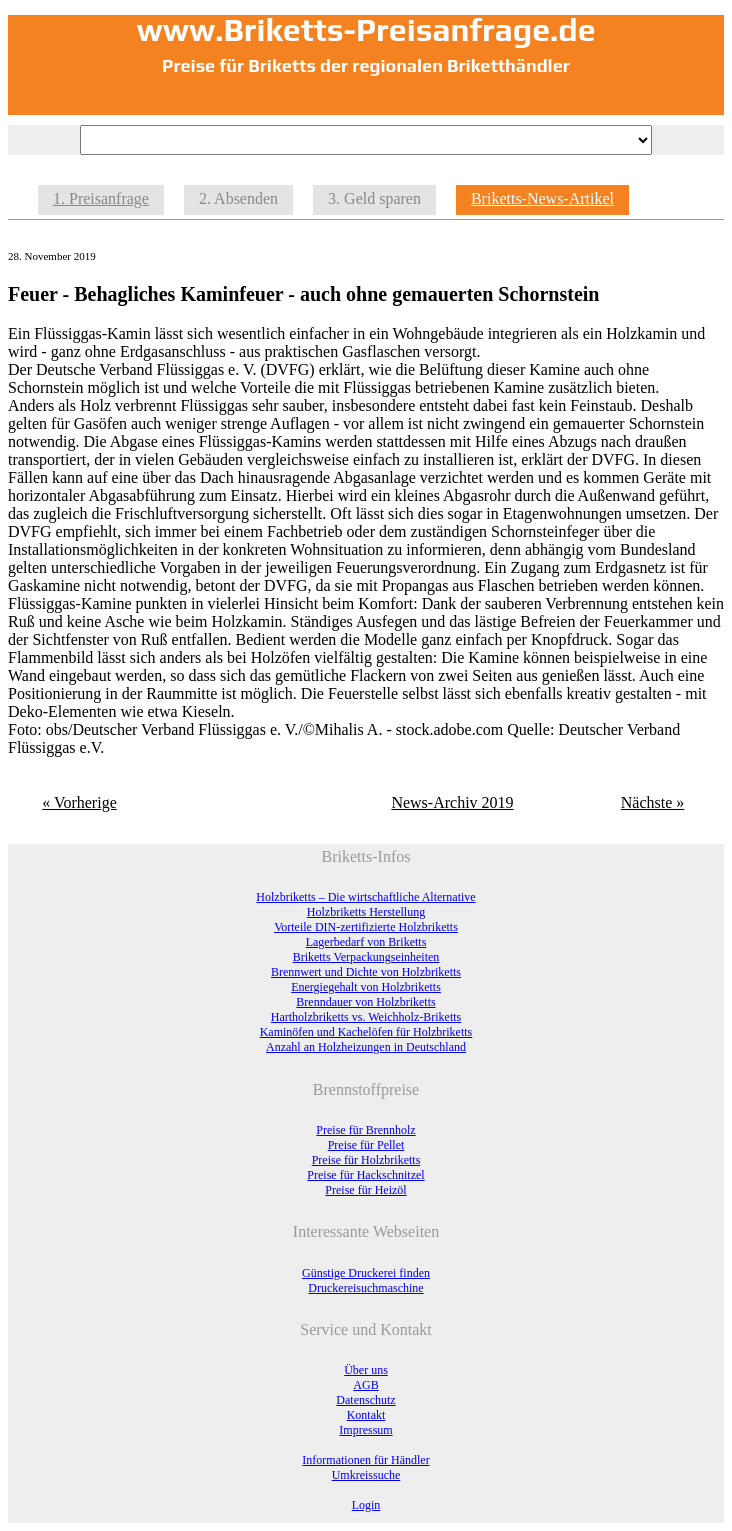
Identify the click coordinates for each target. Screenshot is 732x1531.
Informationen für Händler (365, 1460)
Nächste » (653, 802)
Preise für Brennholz (365, 1130)
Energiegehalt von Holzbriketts (366, 987)
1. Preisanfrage (101, 198)
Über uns (366, 1370)
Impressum (365, 1430)
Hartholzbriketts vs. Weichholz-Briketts (366, 1017)
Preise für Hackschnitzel (365, 1175)
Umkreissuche (366, 1475)
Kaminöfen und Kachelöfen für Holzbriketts (366, 1032)
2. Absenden (238, 198)
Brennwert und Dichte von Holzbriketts (366, 972)
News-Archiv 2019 (452, 802)
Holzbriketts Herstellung (366, 912)
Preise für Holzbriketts (366, 1160)
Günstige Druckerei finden (366, 1273)
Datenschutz (365, 1400)
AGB (365, 1385)
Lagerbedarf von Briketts (366, 942)
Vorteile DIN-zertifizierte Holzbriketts (366, 927)
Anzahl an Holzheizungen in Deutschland (366, 1047)
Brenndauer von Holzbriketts (365, 1002)
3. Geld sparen (374, 198)
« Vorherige (79, 802)
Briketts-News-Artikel (542, 198)
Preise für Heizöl (365, 1190)
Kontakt (366, 1415)
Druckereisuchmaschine (365, 1288)
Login (366, 1505)
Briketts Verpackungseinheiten (366, 957)
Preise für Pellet (366, 1145)
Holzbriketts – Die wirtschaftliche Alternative (365, 897)
